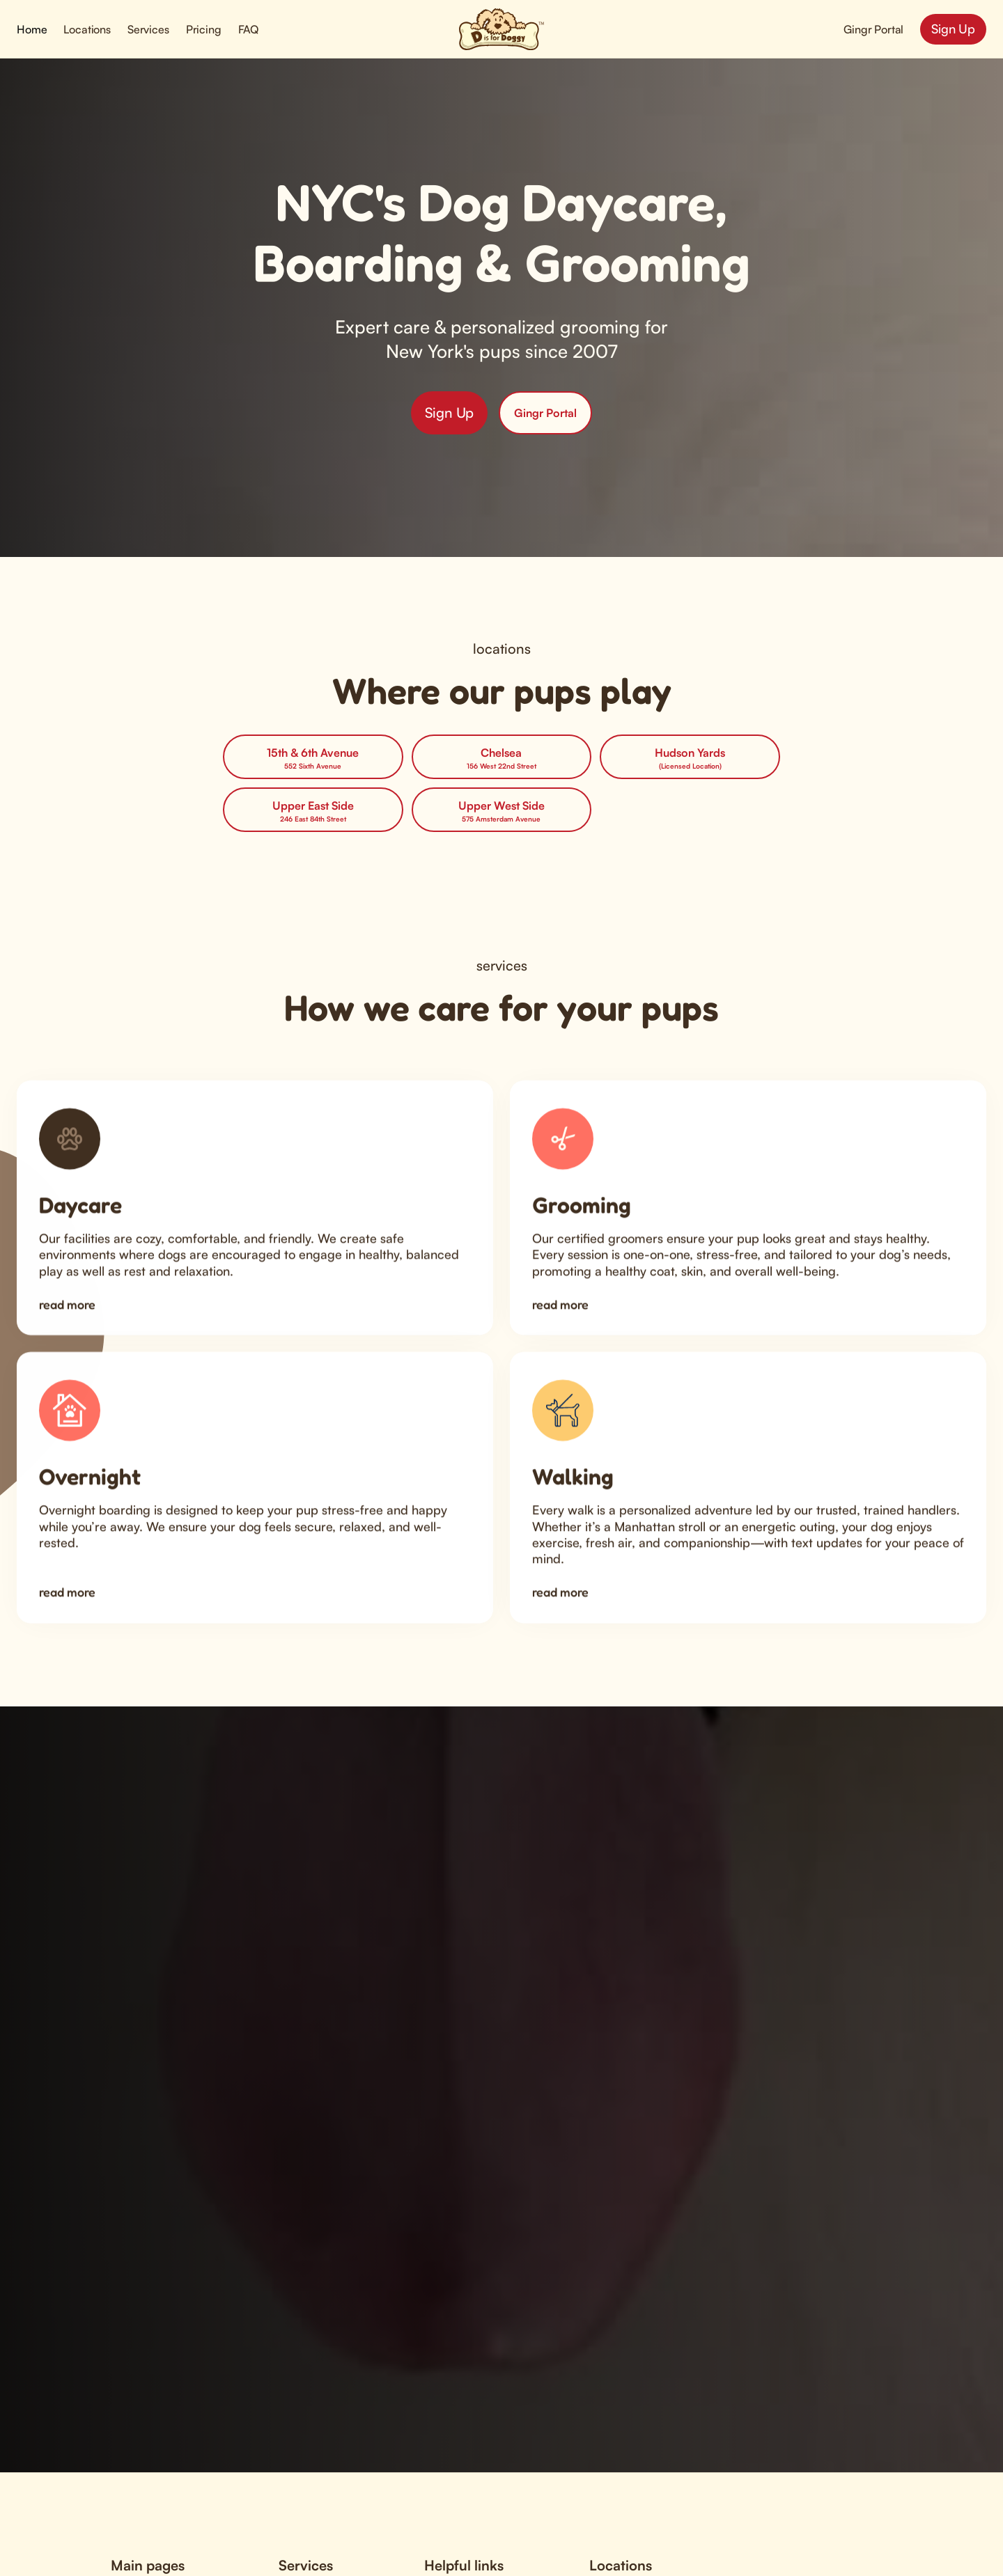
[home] (501, 29)
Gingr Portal (873, 29)
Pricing (203, 29)
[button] (87, 29)
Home (32, 29)
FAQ (248, 29)
